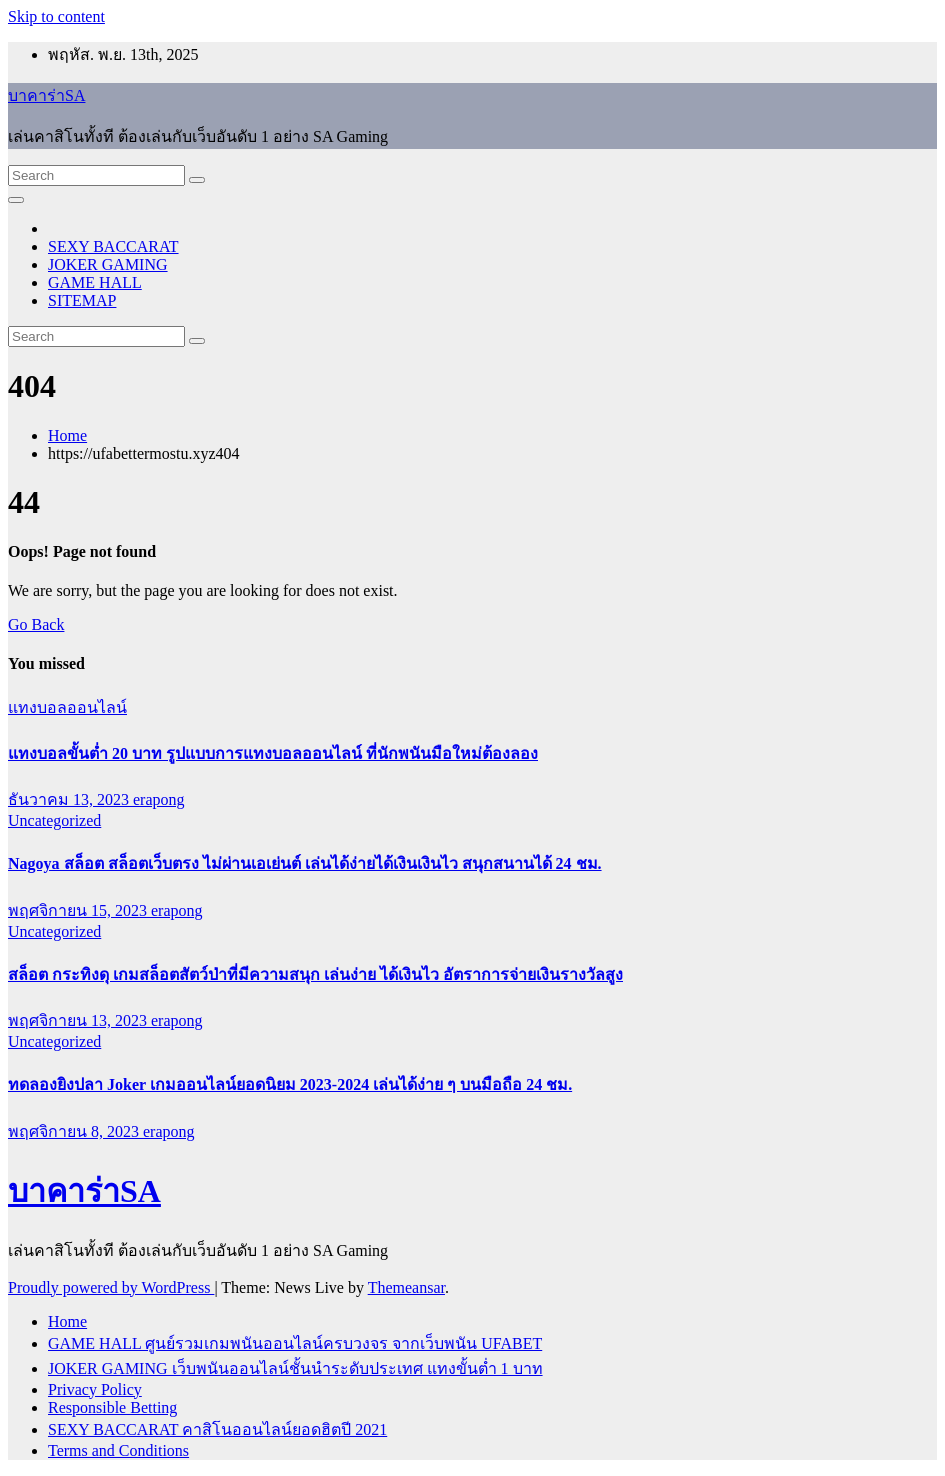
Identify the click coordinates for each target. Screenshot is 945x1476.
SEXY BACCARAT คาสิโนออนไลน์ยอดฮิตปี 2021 (217, 1429)
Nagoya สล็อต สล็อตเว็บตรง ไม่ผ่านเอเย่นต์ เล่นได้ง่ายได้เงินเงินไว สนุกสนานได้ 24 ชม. (305, 863)
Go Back (36, 624)
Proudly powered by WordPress (111, 1287)
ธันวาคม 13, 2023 (70, 799)
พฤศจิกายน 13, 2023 (79, 1020)
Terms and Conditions (118, 1450)
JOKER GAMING (108, 264)
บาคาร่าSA (46, 95)
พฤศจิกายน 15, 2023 (79, 910)
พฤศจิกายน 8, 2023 (75, 1131)
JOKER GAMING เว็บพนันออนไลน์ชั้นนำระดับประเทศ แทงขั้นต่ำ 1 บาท (295, 1368)
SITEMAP (82, 300)
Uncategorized (54, 820)
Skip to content (56, 16)
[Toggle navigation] (16, 200)
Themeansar (406, 1287)
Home (67, 435)
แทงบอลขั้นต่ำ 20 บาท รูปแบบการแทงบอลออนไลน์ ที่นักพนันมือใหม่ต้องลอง (273, 753)
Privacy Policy (95, 1389)
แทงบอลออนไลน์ (67, 707)
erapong (159, 799)
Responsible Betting (112, 1407)
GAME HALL (95, 282)
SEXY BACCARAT (113, 246)
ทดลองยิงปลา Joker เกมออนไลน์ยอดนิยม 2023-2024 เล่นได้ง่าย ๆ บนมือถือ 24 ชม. (290, 1084)
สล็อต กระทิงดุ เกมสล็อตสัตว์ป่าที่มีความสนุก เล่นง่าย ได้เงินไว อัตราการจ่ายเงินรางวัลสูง (315, 974)
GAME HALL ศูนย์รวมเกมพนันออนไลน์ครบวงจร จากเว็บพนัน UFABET (295, 1343)
